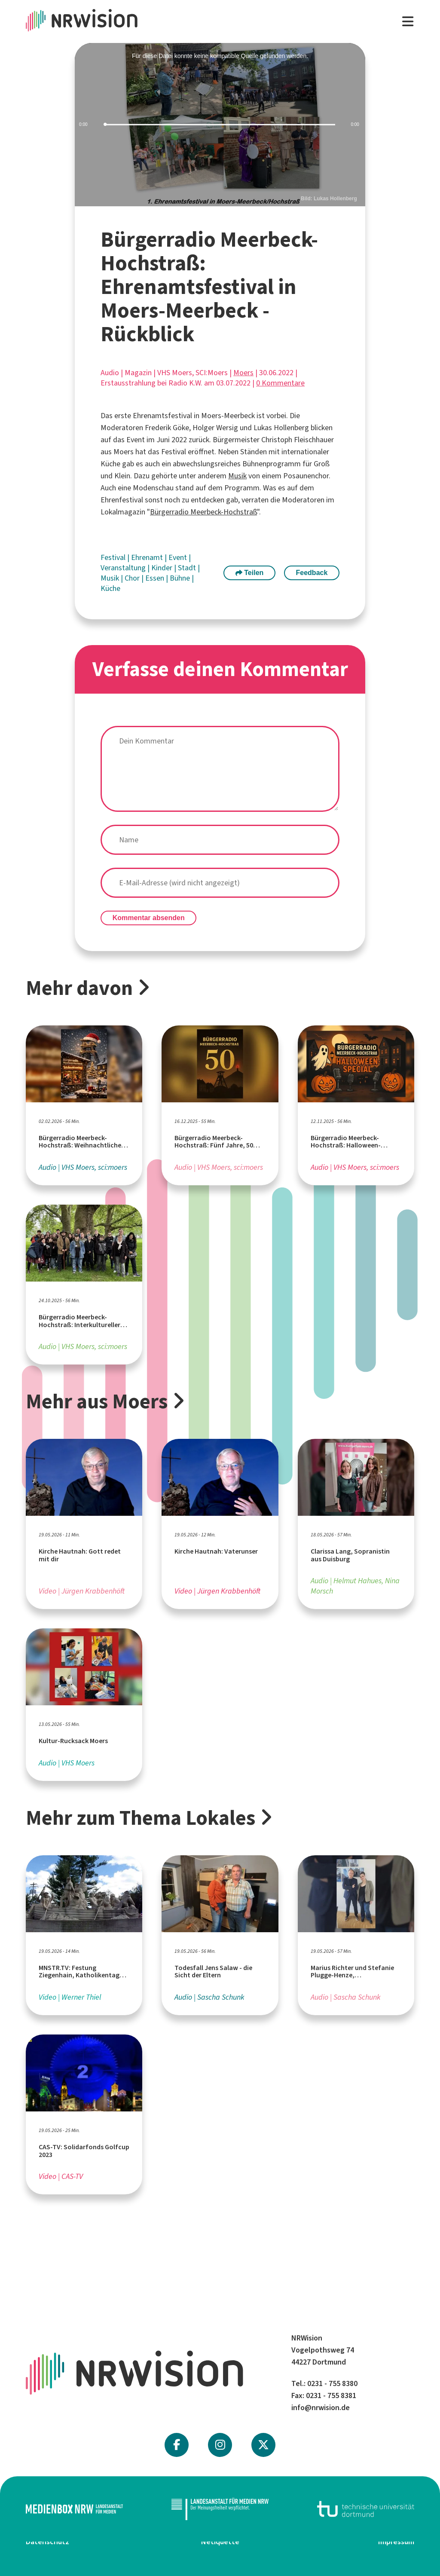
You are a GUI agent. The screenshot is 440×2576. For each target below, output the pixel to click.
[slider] (220, 124)
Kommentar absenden (149, 917)
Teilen (249, 572)
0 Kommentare (280, 383)
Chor (133, 578)
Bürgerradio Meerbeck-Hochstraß (203, 512)
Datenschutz (47, 2541)
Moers (243, 372)
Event (178, 557)
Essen (155, 578)
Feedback (312, 572)
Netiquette (220, 2541)
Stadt (188, 568)
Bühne (181, 578)
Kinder (162, 568)
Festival (114, 557)
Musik (237, 476)
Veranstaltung (124, 568)
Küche (110, 588)
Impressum (396, 2541)
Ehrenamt (148, 557)
